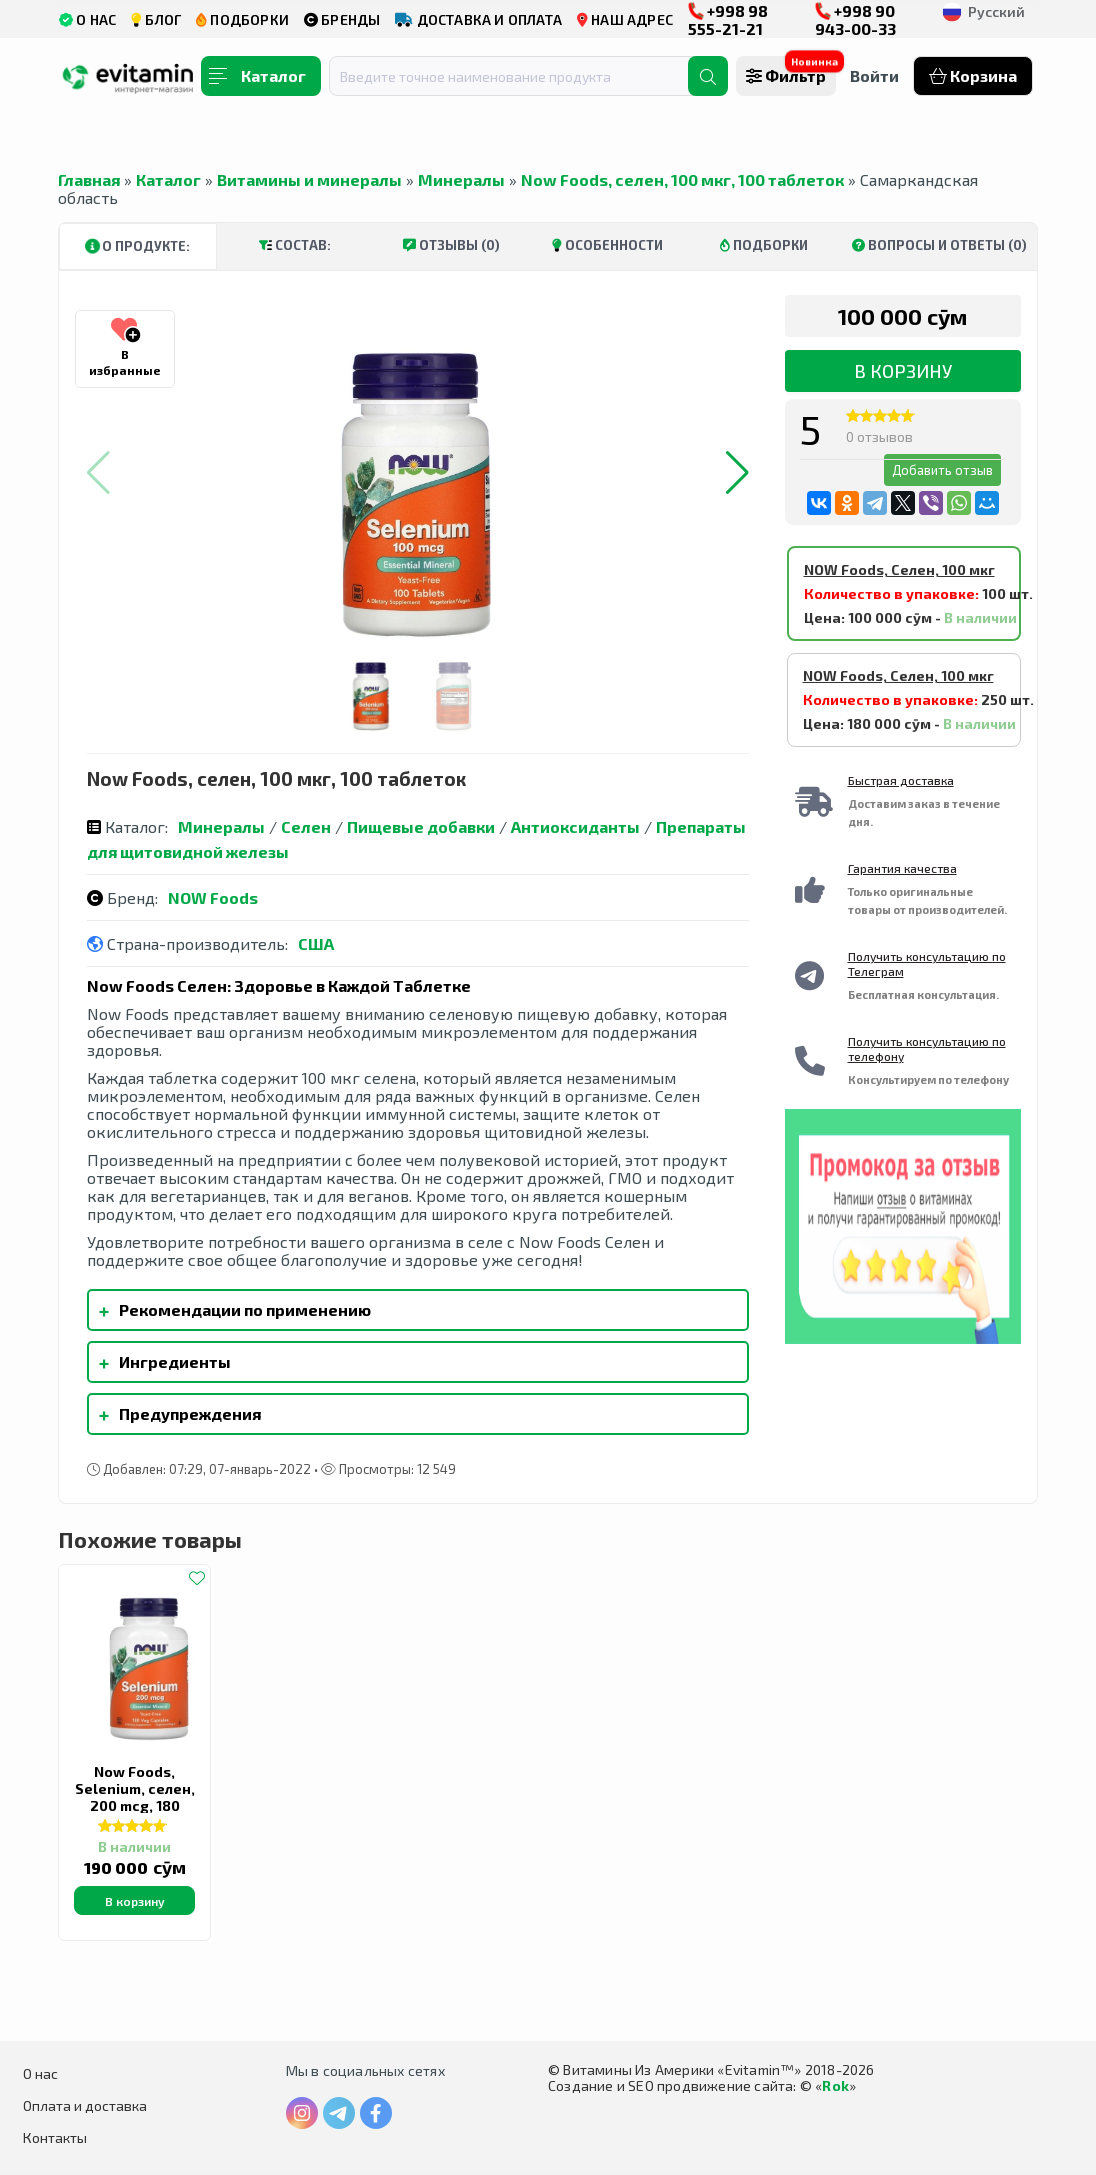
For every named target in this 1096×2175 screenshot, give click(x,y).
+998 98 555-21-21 (728, 19)
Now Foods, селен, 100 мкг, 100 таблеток (682, 179)
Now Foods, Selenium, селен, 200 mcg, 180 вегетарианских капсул (135, 1805)
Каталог (168, 179)
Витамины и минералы (309, 179)
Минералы (461, 179)
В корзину (903, 371)
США (316, 943)
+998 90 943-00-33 (855, 19)
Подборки (764, 245)
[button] (737, 473)
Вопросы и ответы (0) (939, 245)
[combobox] (521, 76)
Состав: (295, 245)
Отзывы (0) (451, 245)
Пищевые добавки (421, 826)
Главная (89, 179)
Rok (835, 2085)
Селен (306, 826)
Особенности (607, 245)
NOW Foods (213, 897)
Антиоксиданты (575, 826)
